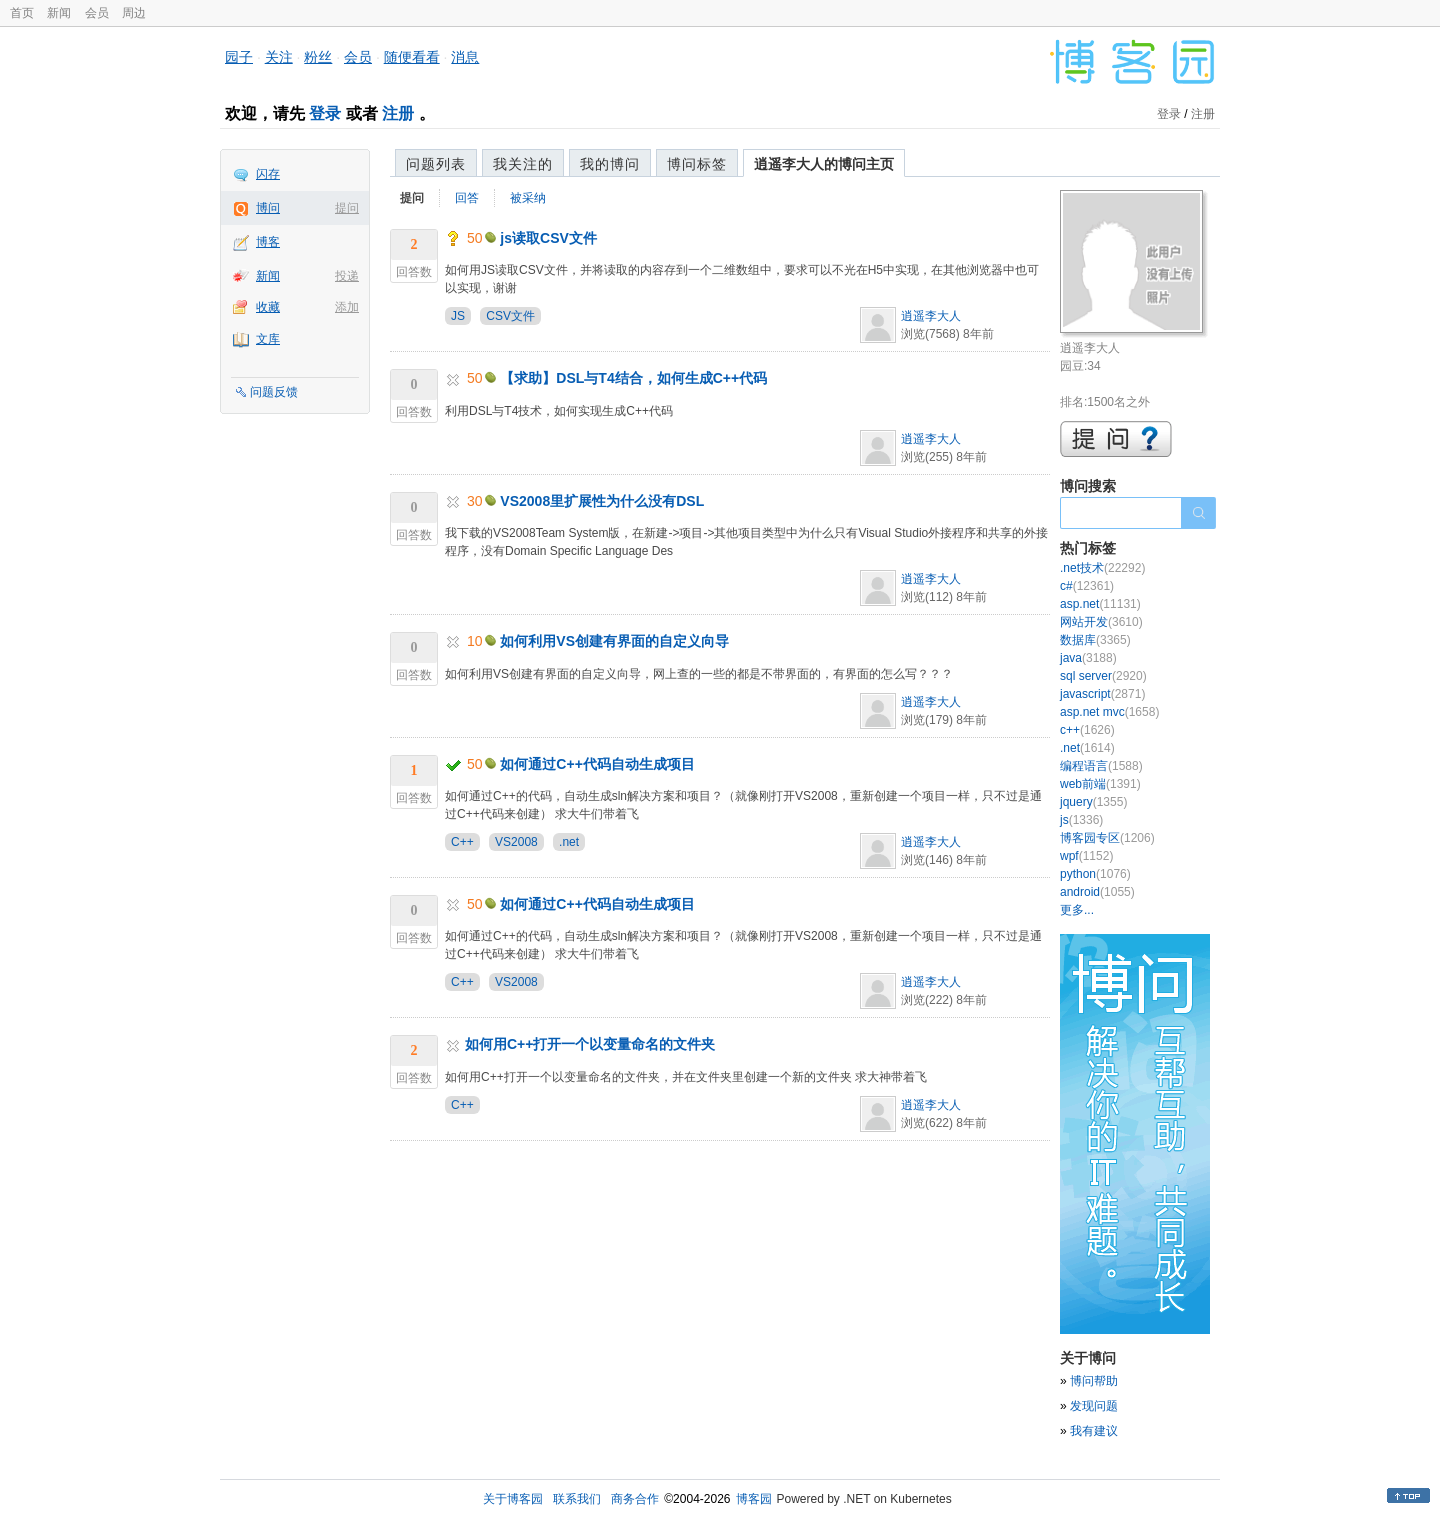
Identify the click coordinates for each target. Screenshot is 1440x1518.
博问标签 (697, 164)
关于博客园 (513, 1499)
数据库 (1095, 640)
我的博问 (610, 164)
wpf (1086, 856)
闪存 (268, 174)
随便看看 (412, 57)
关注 (279, 57)
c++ (1087, 730)
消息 (465, 57)
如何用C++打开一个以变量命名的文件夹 (590, 1044)
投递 (347, 276)
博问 (268, 208)
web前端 (1100, 784)
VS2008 (516, 842)
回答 (467, 198)
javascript (1102, 694)
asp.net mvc (1109, 712)
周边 (134, 13)
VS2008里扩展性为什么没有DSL (602, 501)
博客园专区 (1107, 838)
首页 (22, 13)
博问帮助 (1094, 1381)
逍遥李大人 (931, 316)
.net (569, 842)
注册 (398, 113)
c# (1087, 586)
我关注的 (523, 164)
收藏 (268, 307)
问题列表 (436, 164)
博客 (268, 242)
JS (458, 316)
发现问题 (1094, 1406)
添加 (347, 307)
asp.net (1100, 604)
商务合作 (635, 1499)
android (1097, 892)
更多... (1077, 910)
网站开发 (1101, 622)
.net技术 (1102, 568)
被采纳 (528, 198)
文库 (268, 339)
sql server (1103, 676)
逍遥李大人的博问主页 (824, 164)
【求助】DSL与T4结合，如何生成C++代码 (633, 378)
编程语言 (1101, 766)
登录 (325, 113)
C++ (462, 842)
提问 (347, 208)
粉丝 (318, 57)
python (1095, 874)
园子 (239, 57)
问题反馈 (274, 392)
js (1081, 820)
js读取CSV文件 (548, 238)
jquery (1093, 802)
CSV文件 (510, 316)
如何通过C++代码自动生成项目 (597, 764)
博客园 (754, 1499)
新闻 (59, 13)
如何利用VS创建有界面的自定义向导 (614, 641)
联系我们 (577, 1499)
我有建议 (1094, 1431)
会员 (97, 13)
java (1088, 658)
